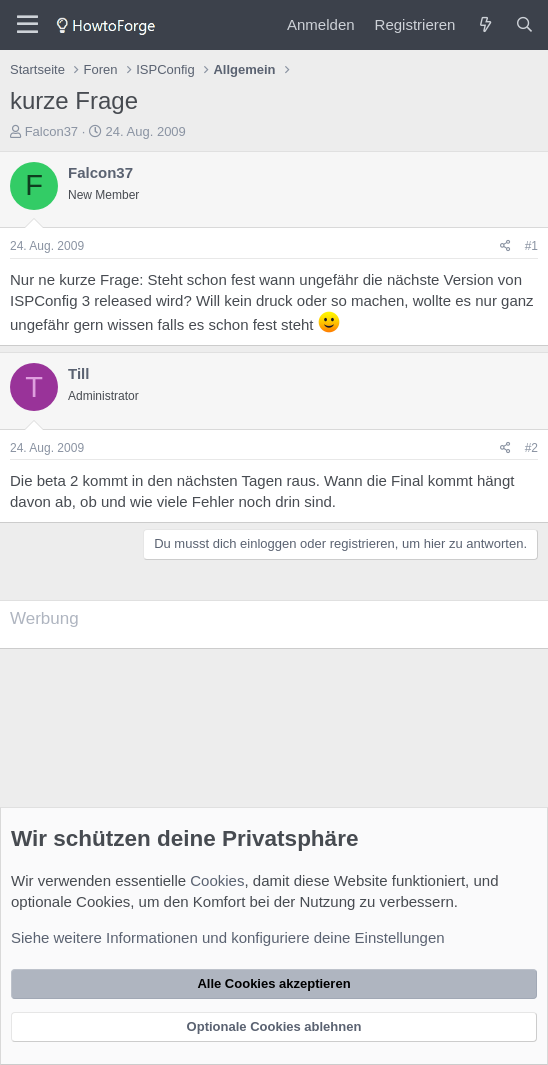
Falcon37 (51, 131)
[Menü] (27, 25)
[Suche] (524, 24)
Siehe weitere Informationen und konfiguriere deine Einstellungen (228, 937)
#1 (531, 246)
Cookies (217, 880)
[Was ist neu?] (484, 24)
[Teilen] (505, 246)
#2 (531, 448)
